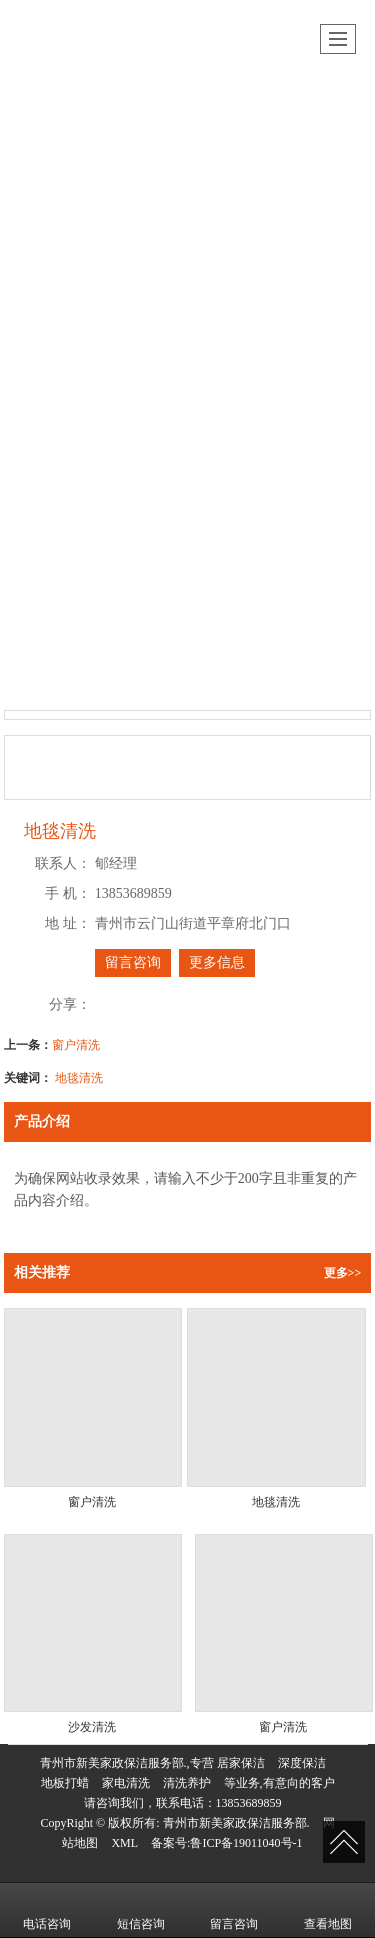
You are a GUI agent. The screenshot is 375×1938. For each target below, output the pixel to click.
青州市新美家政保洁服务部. (236, 1823)
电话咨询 (47, 1910)
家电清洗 (126, 1783)
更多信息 (217, 962)
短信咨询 (141, 1910)
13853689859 (249, 1803)
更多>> (343, 1273)
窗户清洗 (76, 1045)
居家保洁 (241, 1763)
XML (124, 1843)
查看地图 (328, 1910)
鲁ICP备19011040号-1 (246, 1843)
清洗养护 (187, 1783)
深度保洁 (302, 1763)
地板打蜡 (65, 1783)
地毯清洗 (79, 1078)
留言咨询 (133, 962)
